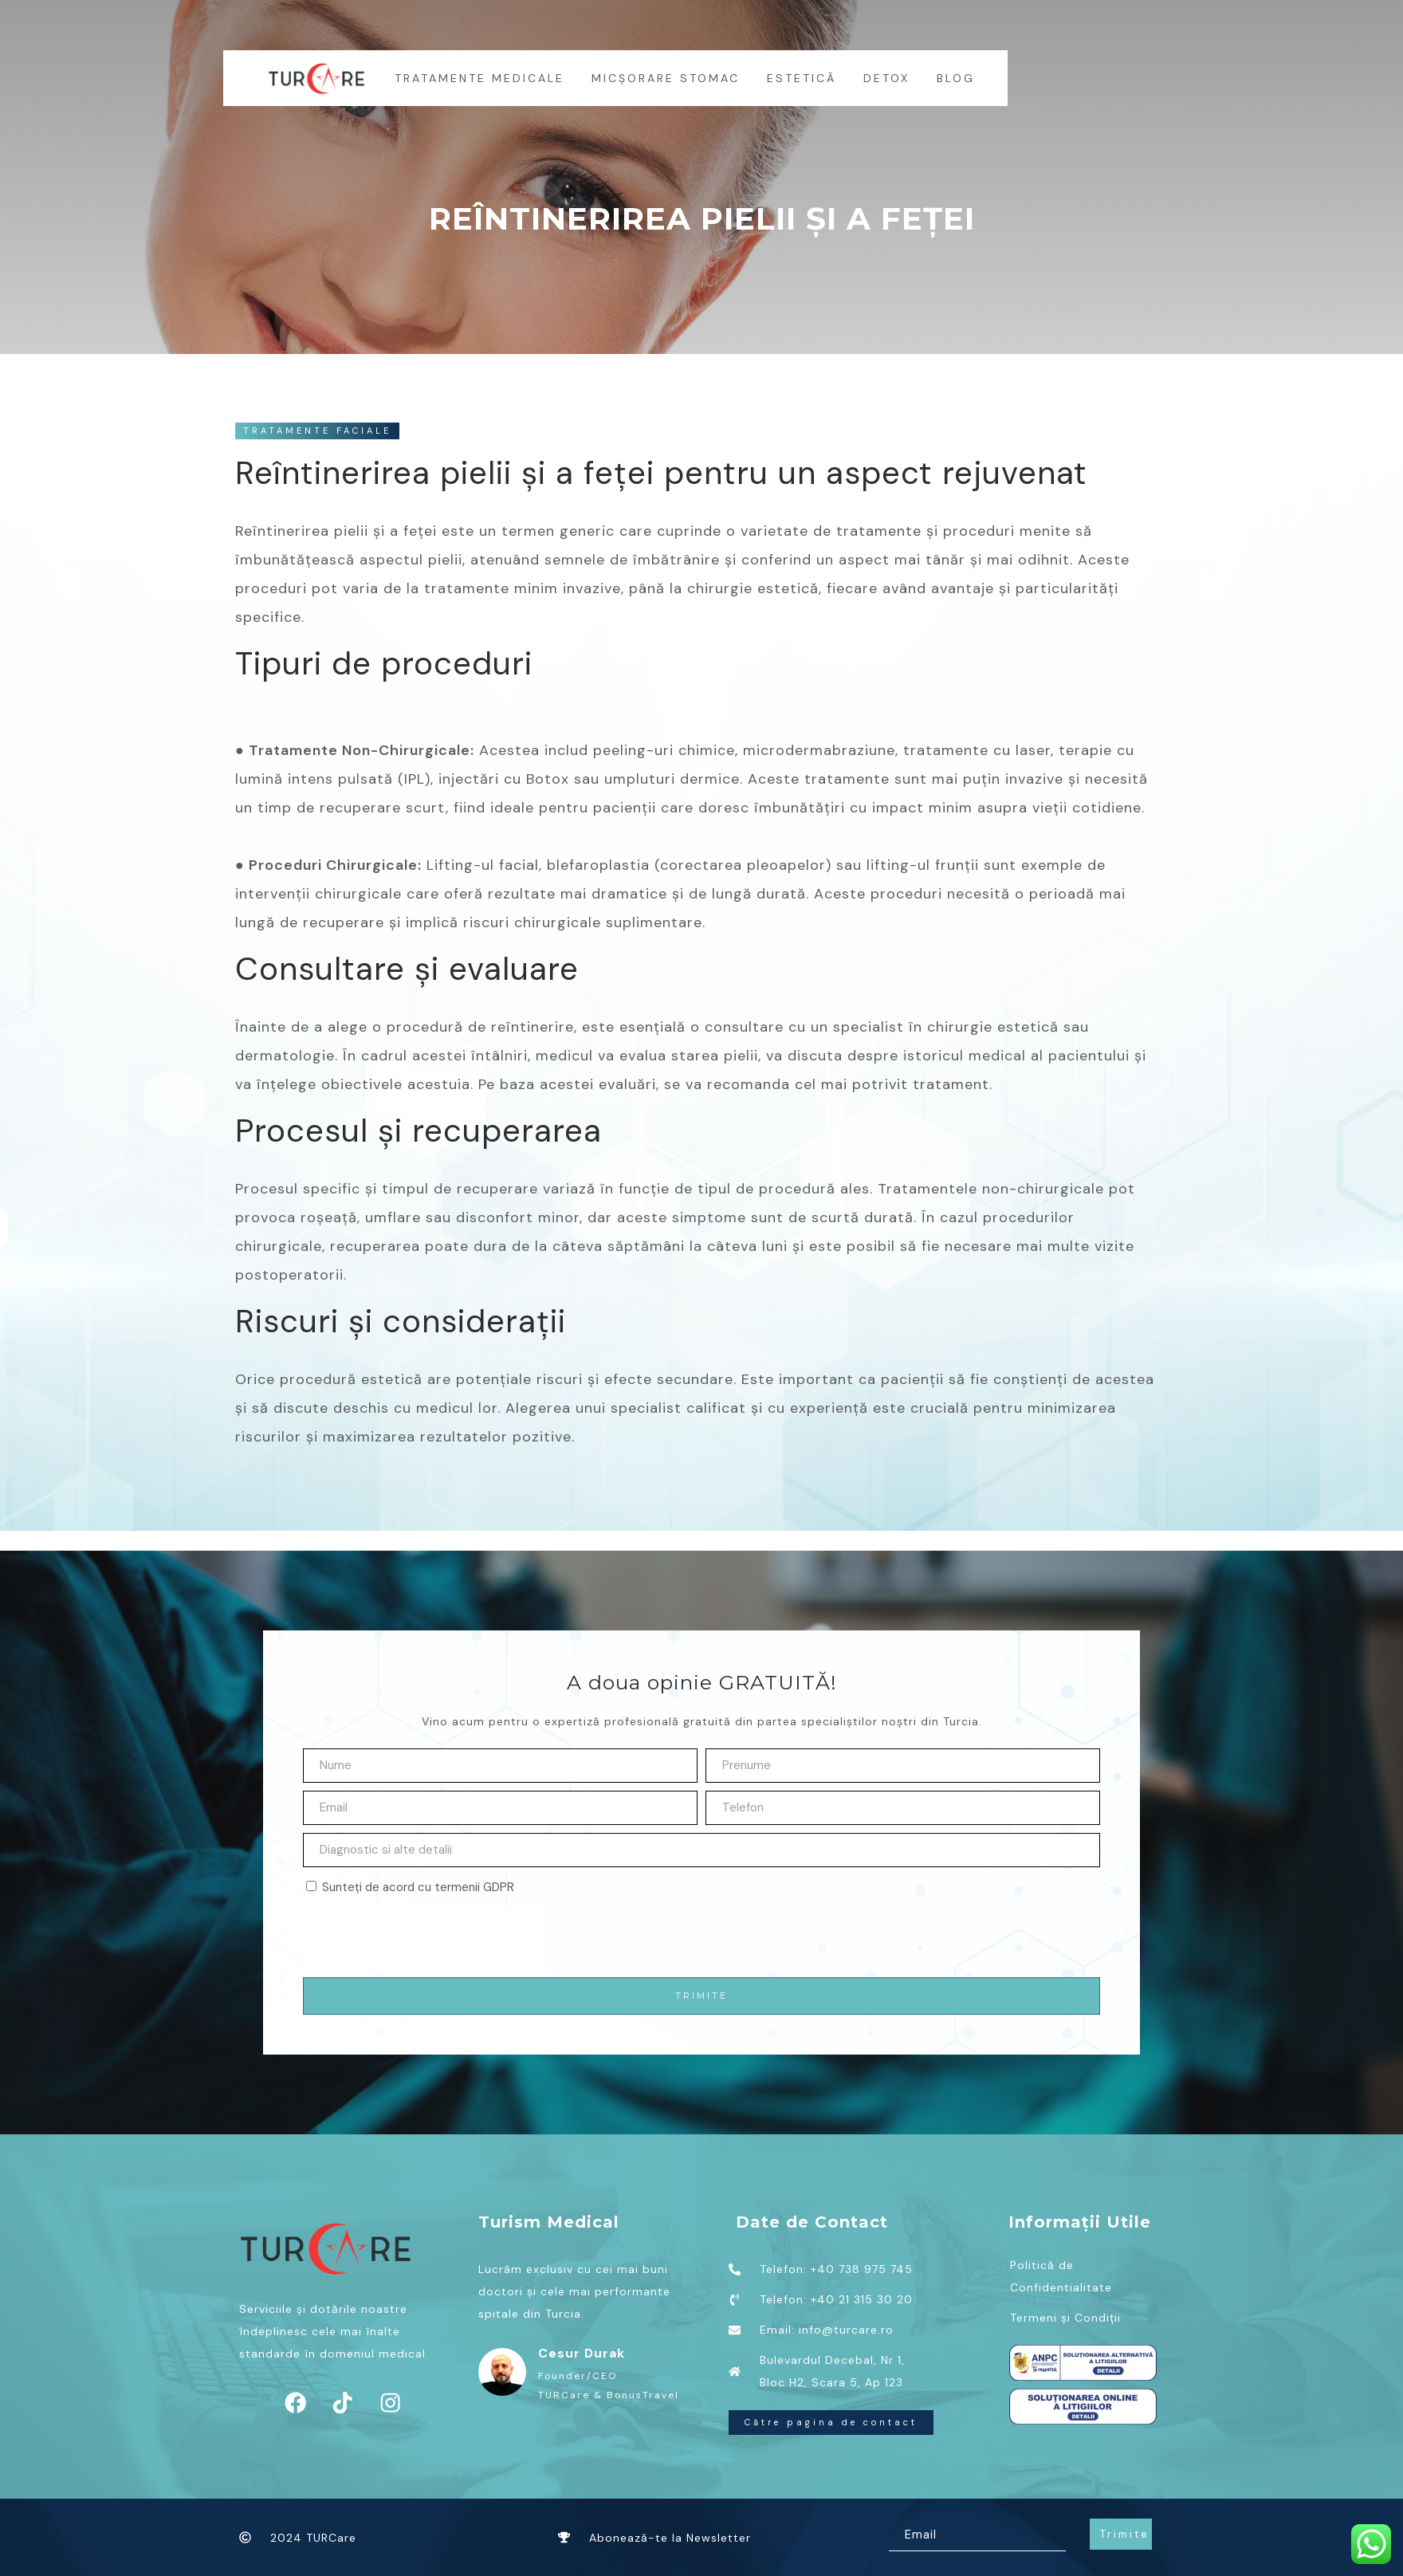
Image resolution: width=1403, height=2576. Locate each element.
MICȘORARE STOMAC (666, 78)
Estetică (802, 78)
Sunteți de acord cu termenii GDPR (418, 1887)
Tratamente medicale (480, 78)
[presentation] (424, 1938)
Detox (887, 78)
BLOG (956, 78)
